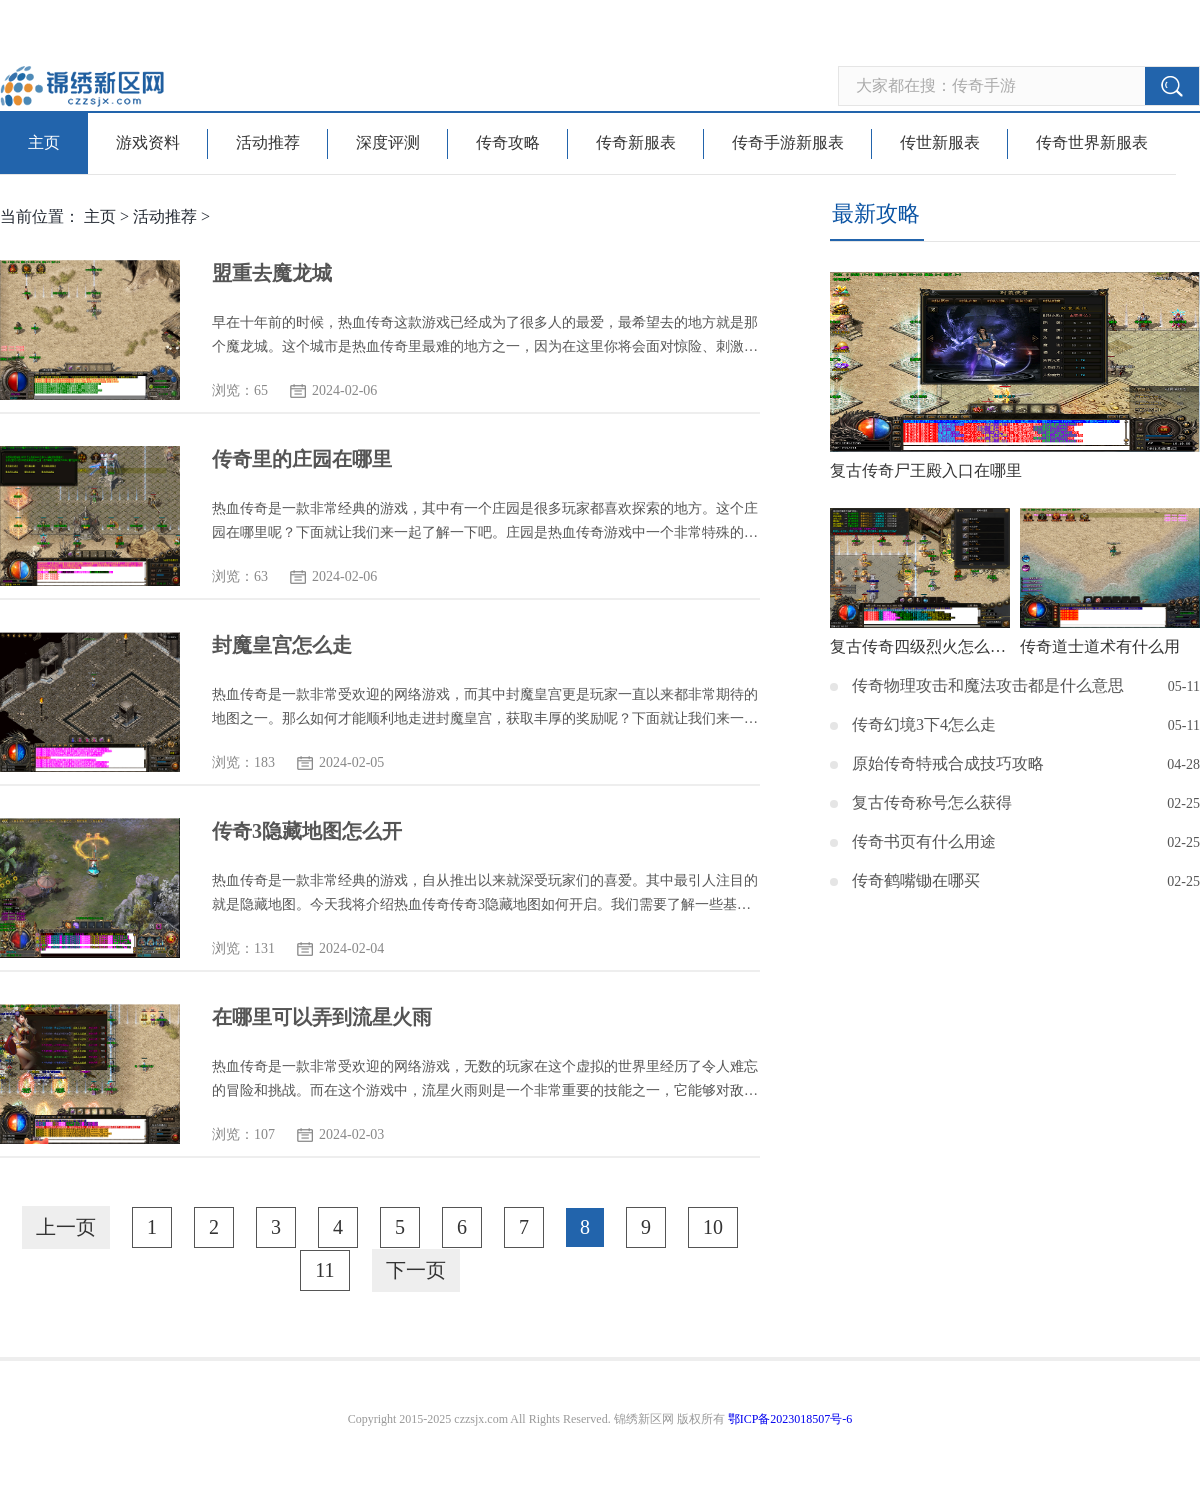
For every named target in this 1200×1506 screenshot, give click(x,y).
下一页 (416, 1270)
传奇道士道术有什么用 (1100, 646)
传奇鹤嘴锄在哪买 (916, 880)
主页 (44, 142)
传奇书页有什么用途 (924, 841)
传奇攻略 (508, 142)
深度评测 (388, 142)
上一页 (66, 1227)
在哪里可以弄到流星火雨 (322, 1017)
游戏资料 (148, 142)
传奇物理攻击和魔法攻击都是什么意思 (988, 685)
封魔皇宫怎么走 (282, 645)
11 (324, 1270)
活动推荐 (268, 142)
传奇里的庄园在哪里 (302, 459)
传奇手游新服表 (788, 142)
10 (713, 1227)
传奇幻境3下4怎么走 (924, 724)
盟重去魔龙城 (272, 273)
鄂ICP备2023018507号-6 (790, 1419)
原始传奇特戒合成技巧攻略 (948, 763)
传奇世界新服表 (1092, 142)
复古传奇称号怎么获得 (932, 802)
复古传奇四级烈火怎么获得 (920, 646)
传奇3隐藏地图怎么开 (307, 831)
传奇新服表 (636, 142)
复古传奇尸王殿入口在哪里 (926, 470)
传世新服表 (940, 142)
